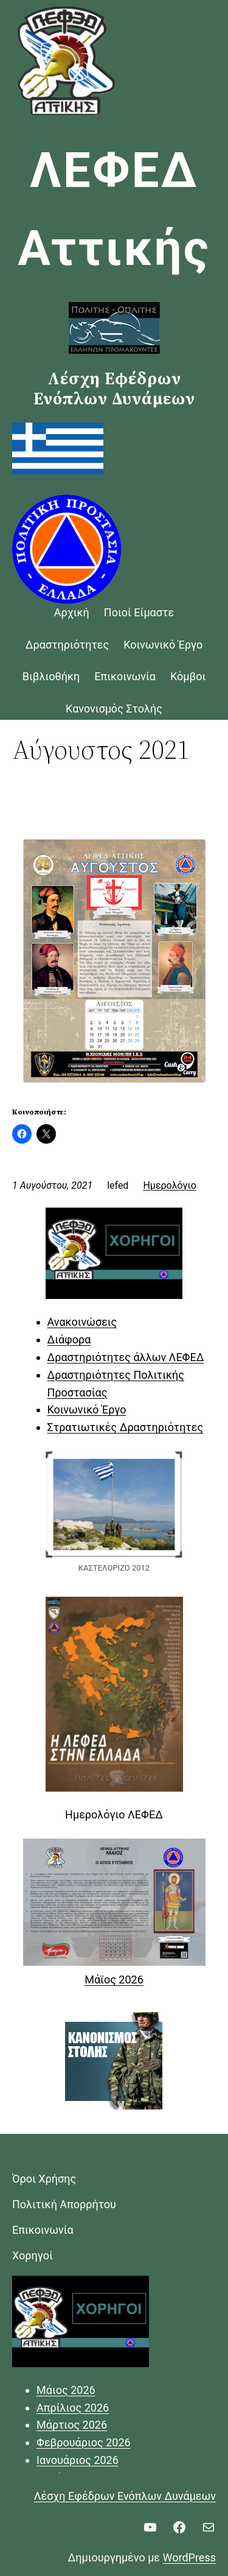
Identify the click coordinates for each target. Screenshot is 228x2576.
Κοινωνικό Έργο (86, 1409)
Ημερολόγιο (169, 1185)
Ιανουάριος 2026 (77, 2460)
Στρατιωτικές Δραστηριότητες (125, 1427)
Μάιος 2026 (65, 2390)
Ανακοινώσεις (82, 1321)
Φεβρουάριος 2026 (83, 2442)
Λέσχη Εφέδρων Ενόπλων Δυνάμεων (125, 2496)
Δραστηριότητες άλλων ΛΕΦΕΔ (125, 1357)
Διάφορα (69, 1339)
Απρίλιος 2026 (72, 2407)
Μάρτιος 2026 (71, 2424)
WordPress (189, 2557)
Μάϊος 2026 (114, 1979)
